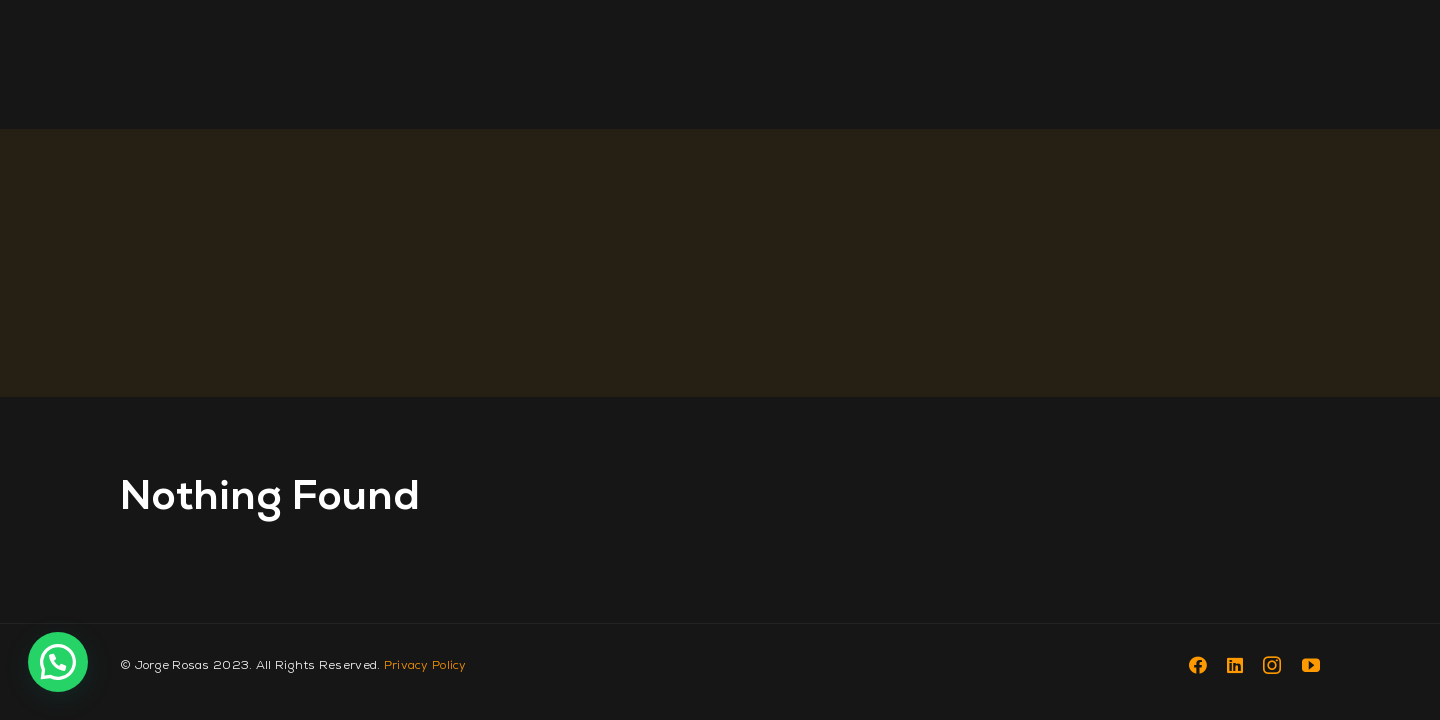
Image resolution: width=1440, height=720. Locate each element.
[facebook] (1198, 665)
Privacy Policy (425, 665)
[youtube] (1311, 665)
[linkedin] (1235, 665)
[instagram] (1272, 665)
